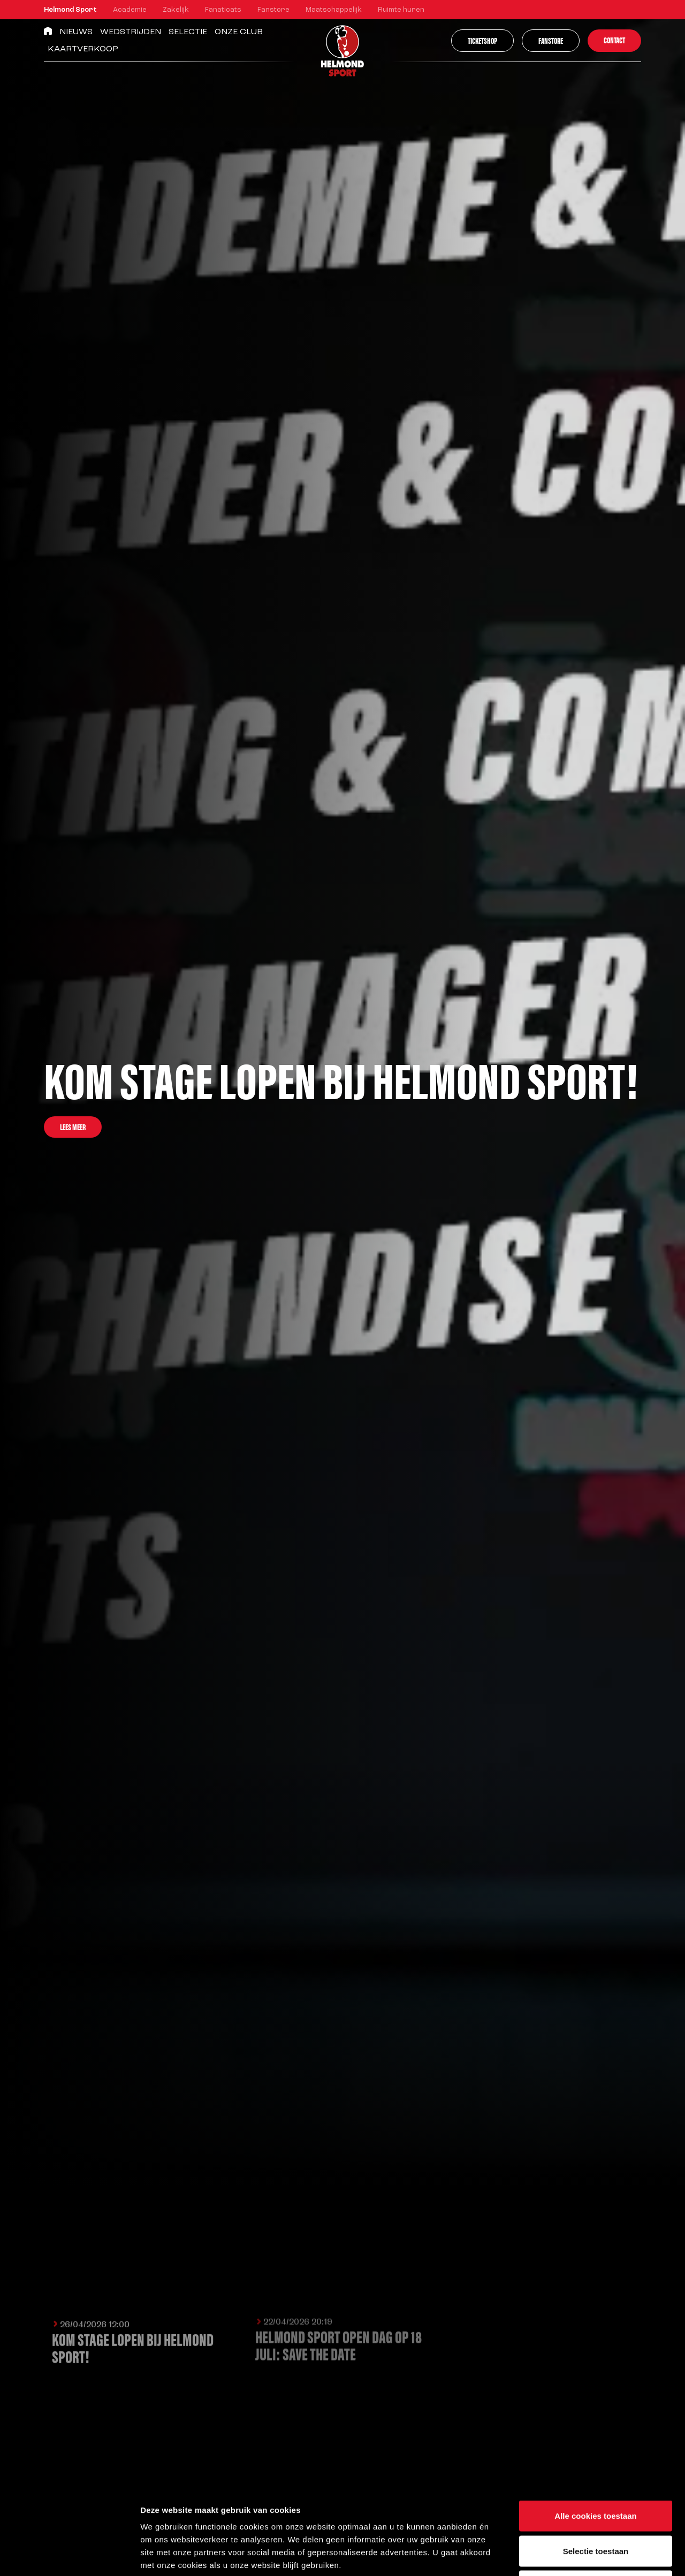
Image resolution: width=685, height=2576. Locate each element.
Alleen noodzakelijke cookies (595, 2505)
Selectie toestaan (596, 2470)
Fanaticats (223, 9)
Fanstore (273, 9)
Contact (614, 40)
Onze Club (239, 32)
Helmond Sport (70, 9)
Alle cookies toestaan (595, 2435)
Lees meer (73, 1127)
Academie (130, 9)
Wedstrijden (130, 32)
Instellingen (575, 2554)
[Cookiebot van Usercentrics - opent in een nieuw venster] (69, 2555)
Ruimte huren (401, 9)
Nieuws (76, 32)
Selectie (188, 32)
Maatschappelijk (334, 9)
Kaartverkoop (83, 49)
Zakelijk (176, 9)
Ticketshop (482, 40)
